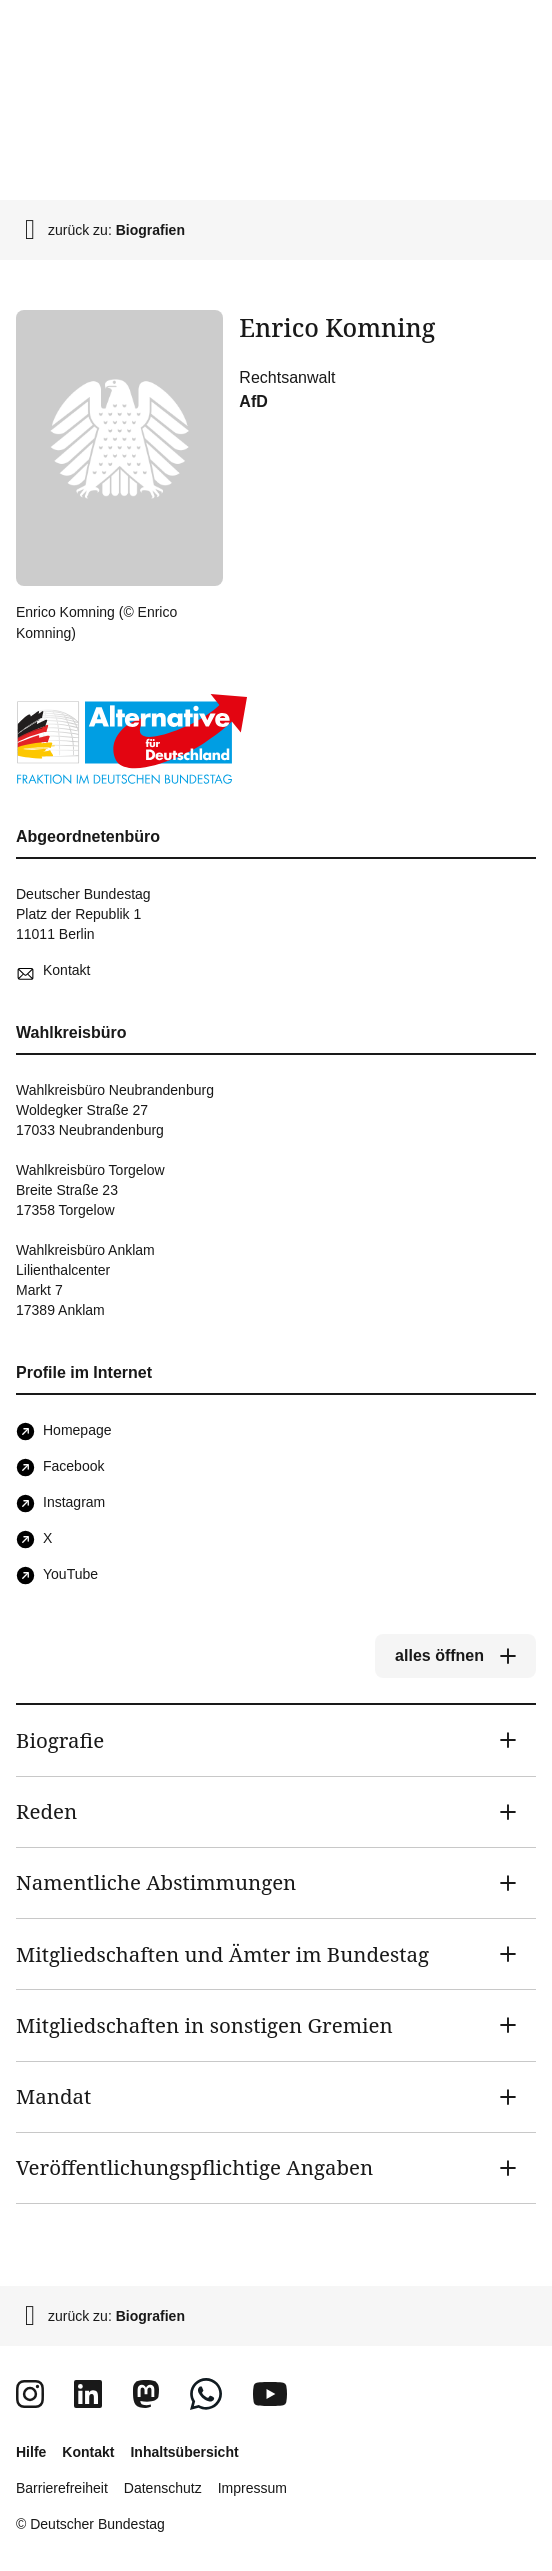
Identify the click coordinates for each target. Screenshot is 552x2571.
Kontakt (88, 2452)
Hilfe (31, 2452)
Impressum (252, 2488)
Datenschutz (163, 2488)
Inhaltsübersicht (184, 2452)
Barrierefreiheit (62, 2488)
